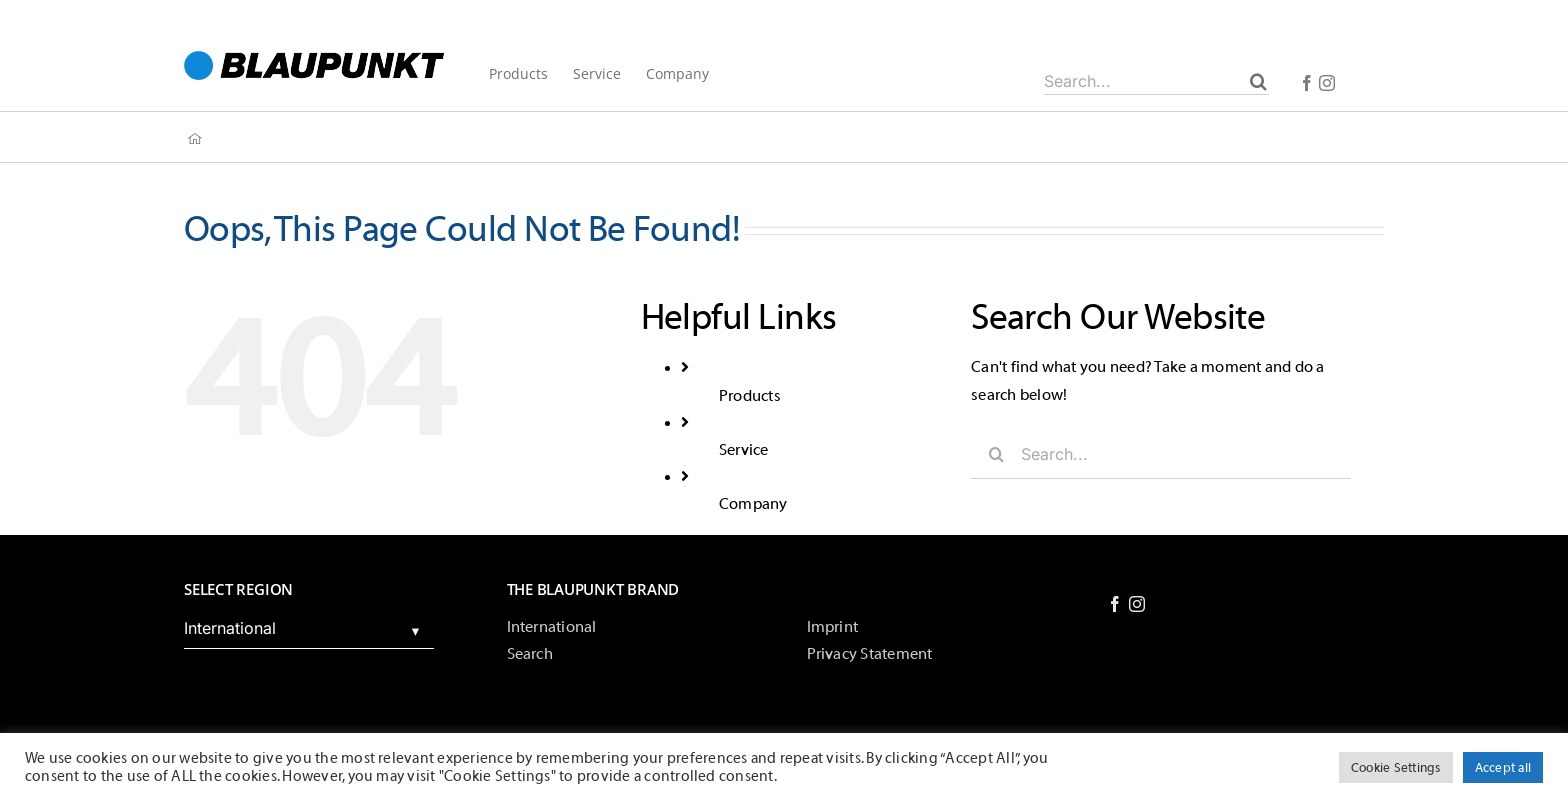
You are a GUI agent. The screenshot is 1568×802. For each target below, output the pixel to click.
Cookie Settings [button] (1396, 767)
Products (750, 396)
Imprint (833, 627)
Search (530, 654)
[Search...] (1156, 81)
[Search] (1258, 81)
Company (753, 504)
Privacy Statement (870, 654)
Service (744, 450)
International (552, 627)
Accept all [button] (1503, 767)
